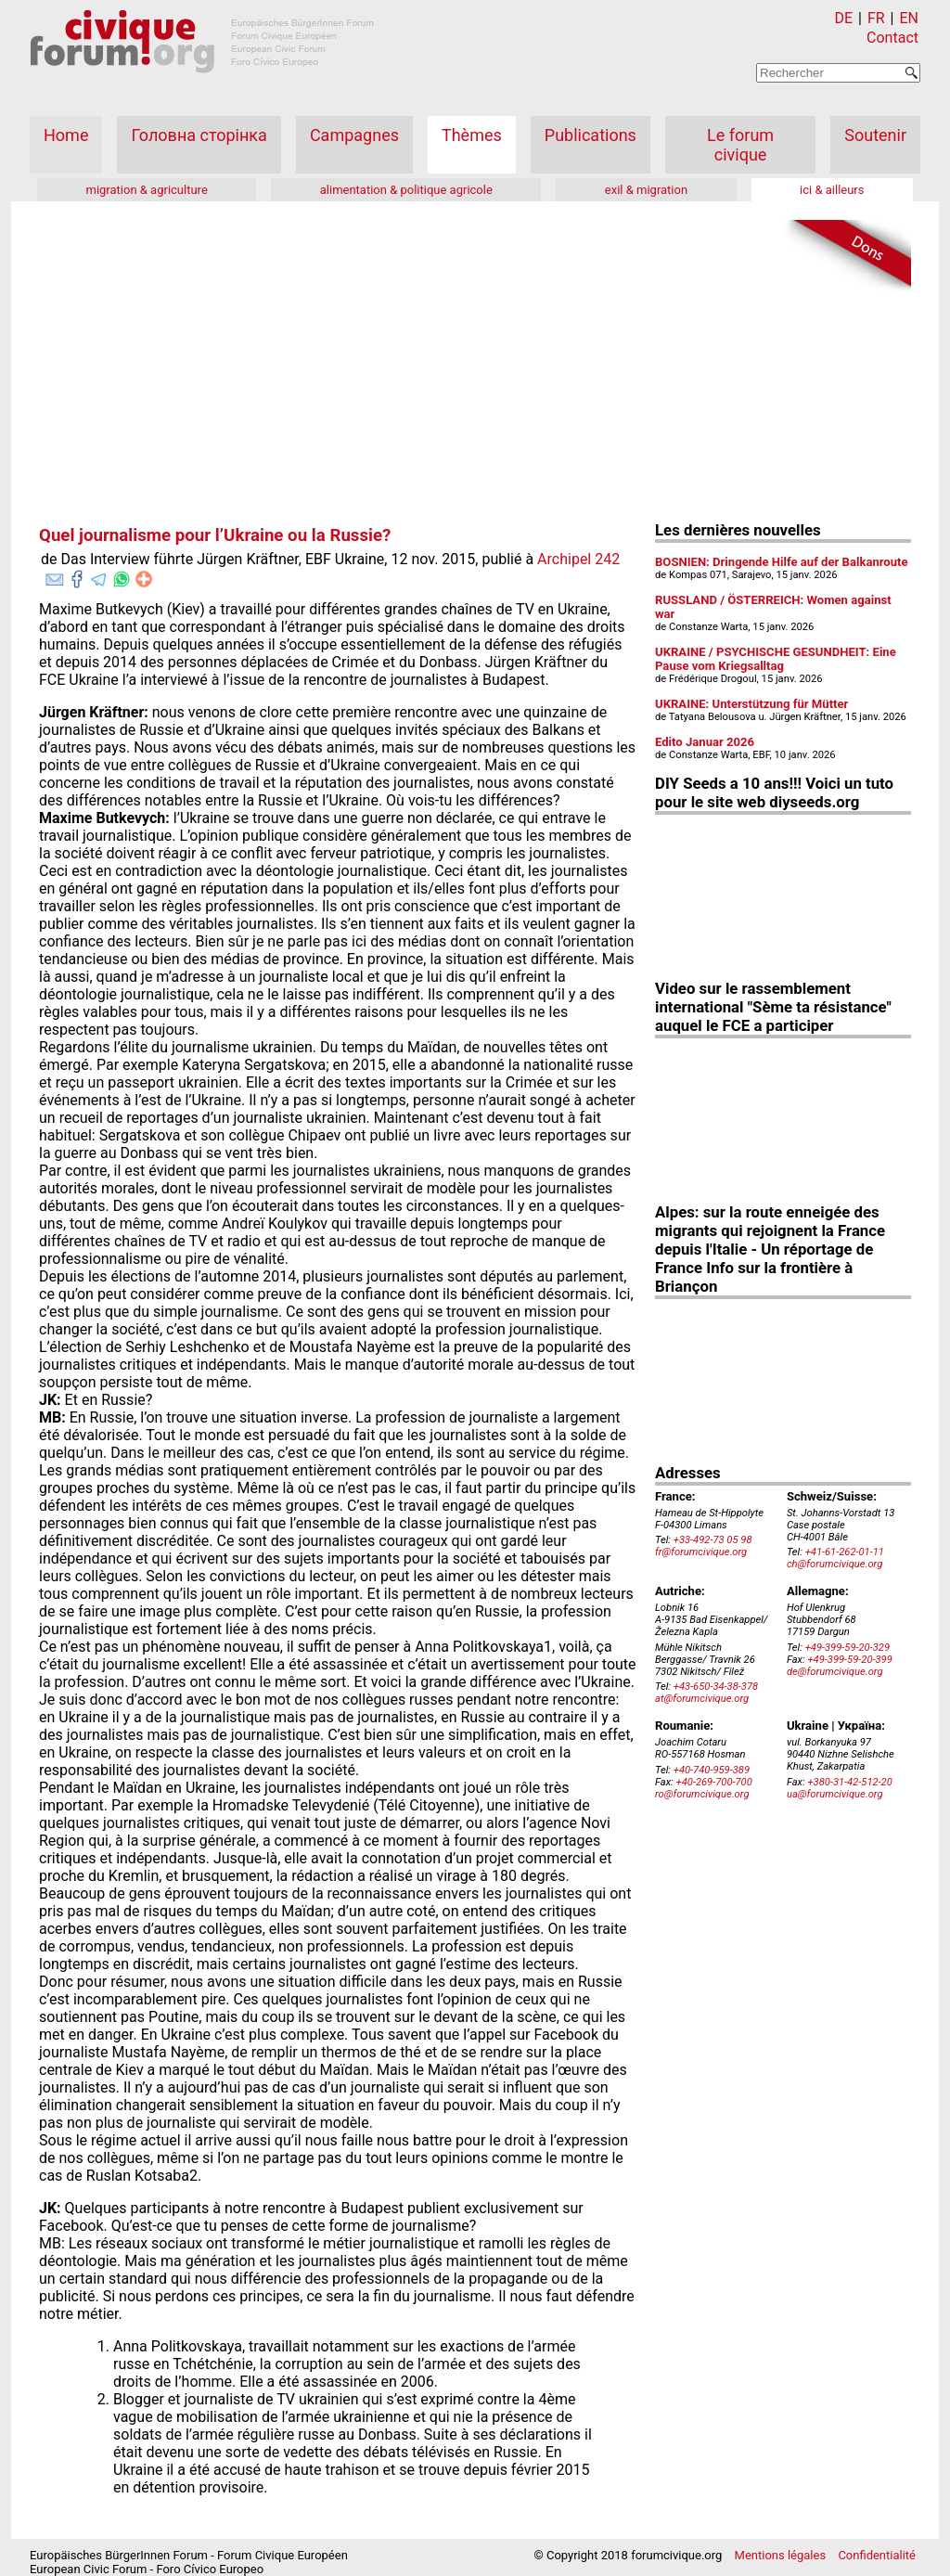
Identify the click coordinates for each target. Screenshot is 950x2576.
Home (66, 135)
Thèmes (472, 135)
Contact (892, 37)
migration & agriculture (146, 190)
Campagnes (354, 135)
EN (908, 18)
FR (876, 18)
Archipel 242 (578, 559)
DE (844, 18)
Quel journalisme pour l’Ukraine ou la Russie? (215, 535)
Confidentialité (877, 2555)
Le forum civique (740, 144)
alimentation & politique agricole (406, 190)
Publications (590, 135)
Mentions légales (781, 2555)
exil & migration (646, 190)
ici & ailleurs (832, 190)
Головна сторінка (198, 135)
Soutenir (875, 135)
